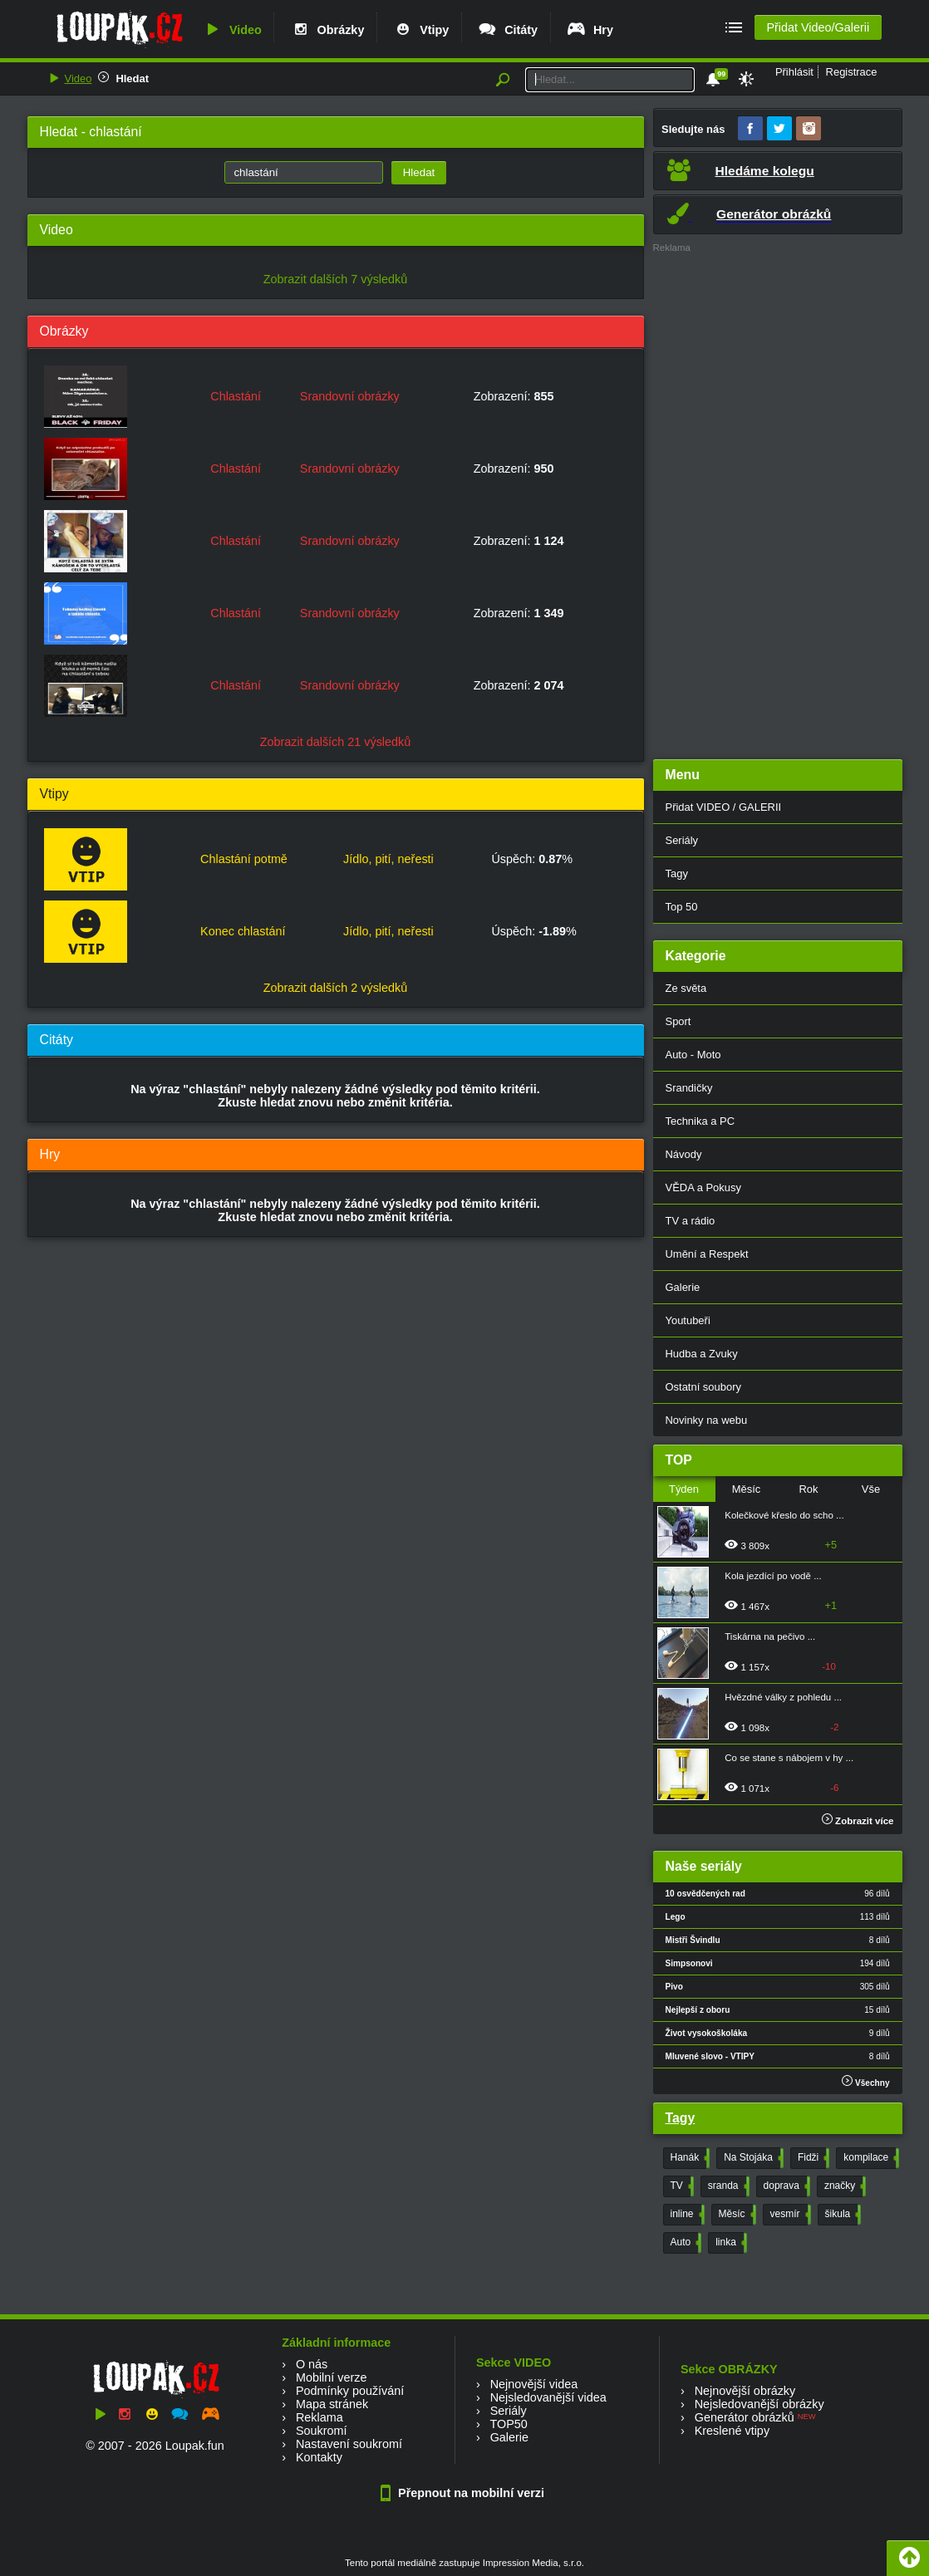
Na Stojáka (752, 2158)
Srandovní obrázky (350, 396)
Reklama (319, 2417)
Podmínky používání (350, 2390)
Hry (589, 30)
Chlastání (235, 396)
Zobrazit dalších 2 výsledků (335, 987)
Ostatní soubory (703, 1387)
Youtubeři (688, 1320)
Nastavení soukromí (349, 2444)
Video (232, 30)
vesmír (789, 2215)
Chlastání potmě (244, 859)
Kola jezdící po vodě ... (773, 1576)
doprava (785, 2186)
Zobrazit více (858, 1821)
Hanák (689, 2158)
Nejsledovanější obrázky (759, 2404)
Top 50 (682, 906)
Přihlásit (794, 72)
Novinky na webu (707, 1420)
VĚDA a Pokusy (703, 1187)
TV (681, 2186)
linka (729, 2243)
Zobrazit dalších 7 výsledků (335, 279)
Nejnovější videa (534, 2384)
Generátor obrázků (744, 2417)
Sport (678, 1021)
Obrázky (327, 30)
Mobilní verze (331, 2377)
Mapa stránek (332, 2404)
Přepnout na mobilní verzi (464, 2493)
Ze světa (686, 988)
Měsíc (746, 1489)
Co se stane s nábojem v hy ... (789, 1758)
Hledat (132, 78)
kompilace (869, 2158)
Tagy (677, 873)
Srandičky (689, 1088)
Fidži (812, 2158)
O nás (311, 2364)
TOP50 (508, 2424)
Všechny (865, 2081)
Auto (685, 2243)
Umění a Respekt (707, 1254)
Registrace (851, 72)
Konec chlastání (242, 931)
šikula (841, 2215)
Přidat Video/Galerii (817, 27)
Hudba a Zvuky (702, 1353)
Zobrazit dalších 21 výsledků (335, 741)
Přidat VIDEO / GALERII (724, 807)
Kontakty (319, 2457)
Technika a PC (700, 1121)
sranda (727, 2186)
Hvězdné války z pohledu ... (783, 1697)
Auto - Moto (693, 1054)
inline (686, 2215)
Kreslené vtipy (732, 2430)
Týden (684, 1489)
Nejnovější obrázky (745, 2390)
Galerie (683, 1287)
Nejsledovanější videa (548, 2397)
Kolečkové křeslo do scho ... (784, 1515)
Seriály (682, 840)
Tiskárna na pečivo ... (770, 1636)
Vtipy (420, 30)
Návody (684, 1154)
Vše (871, 1489)
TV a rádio (690, 1220)
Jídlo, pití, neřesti (388, 859)
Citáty (507, 30)
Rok (808, 1489)
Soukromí (321, 2430)
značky (843, 2186)
